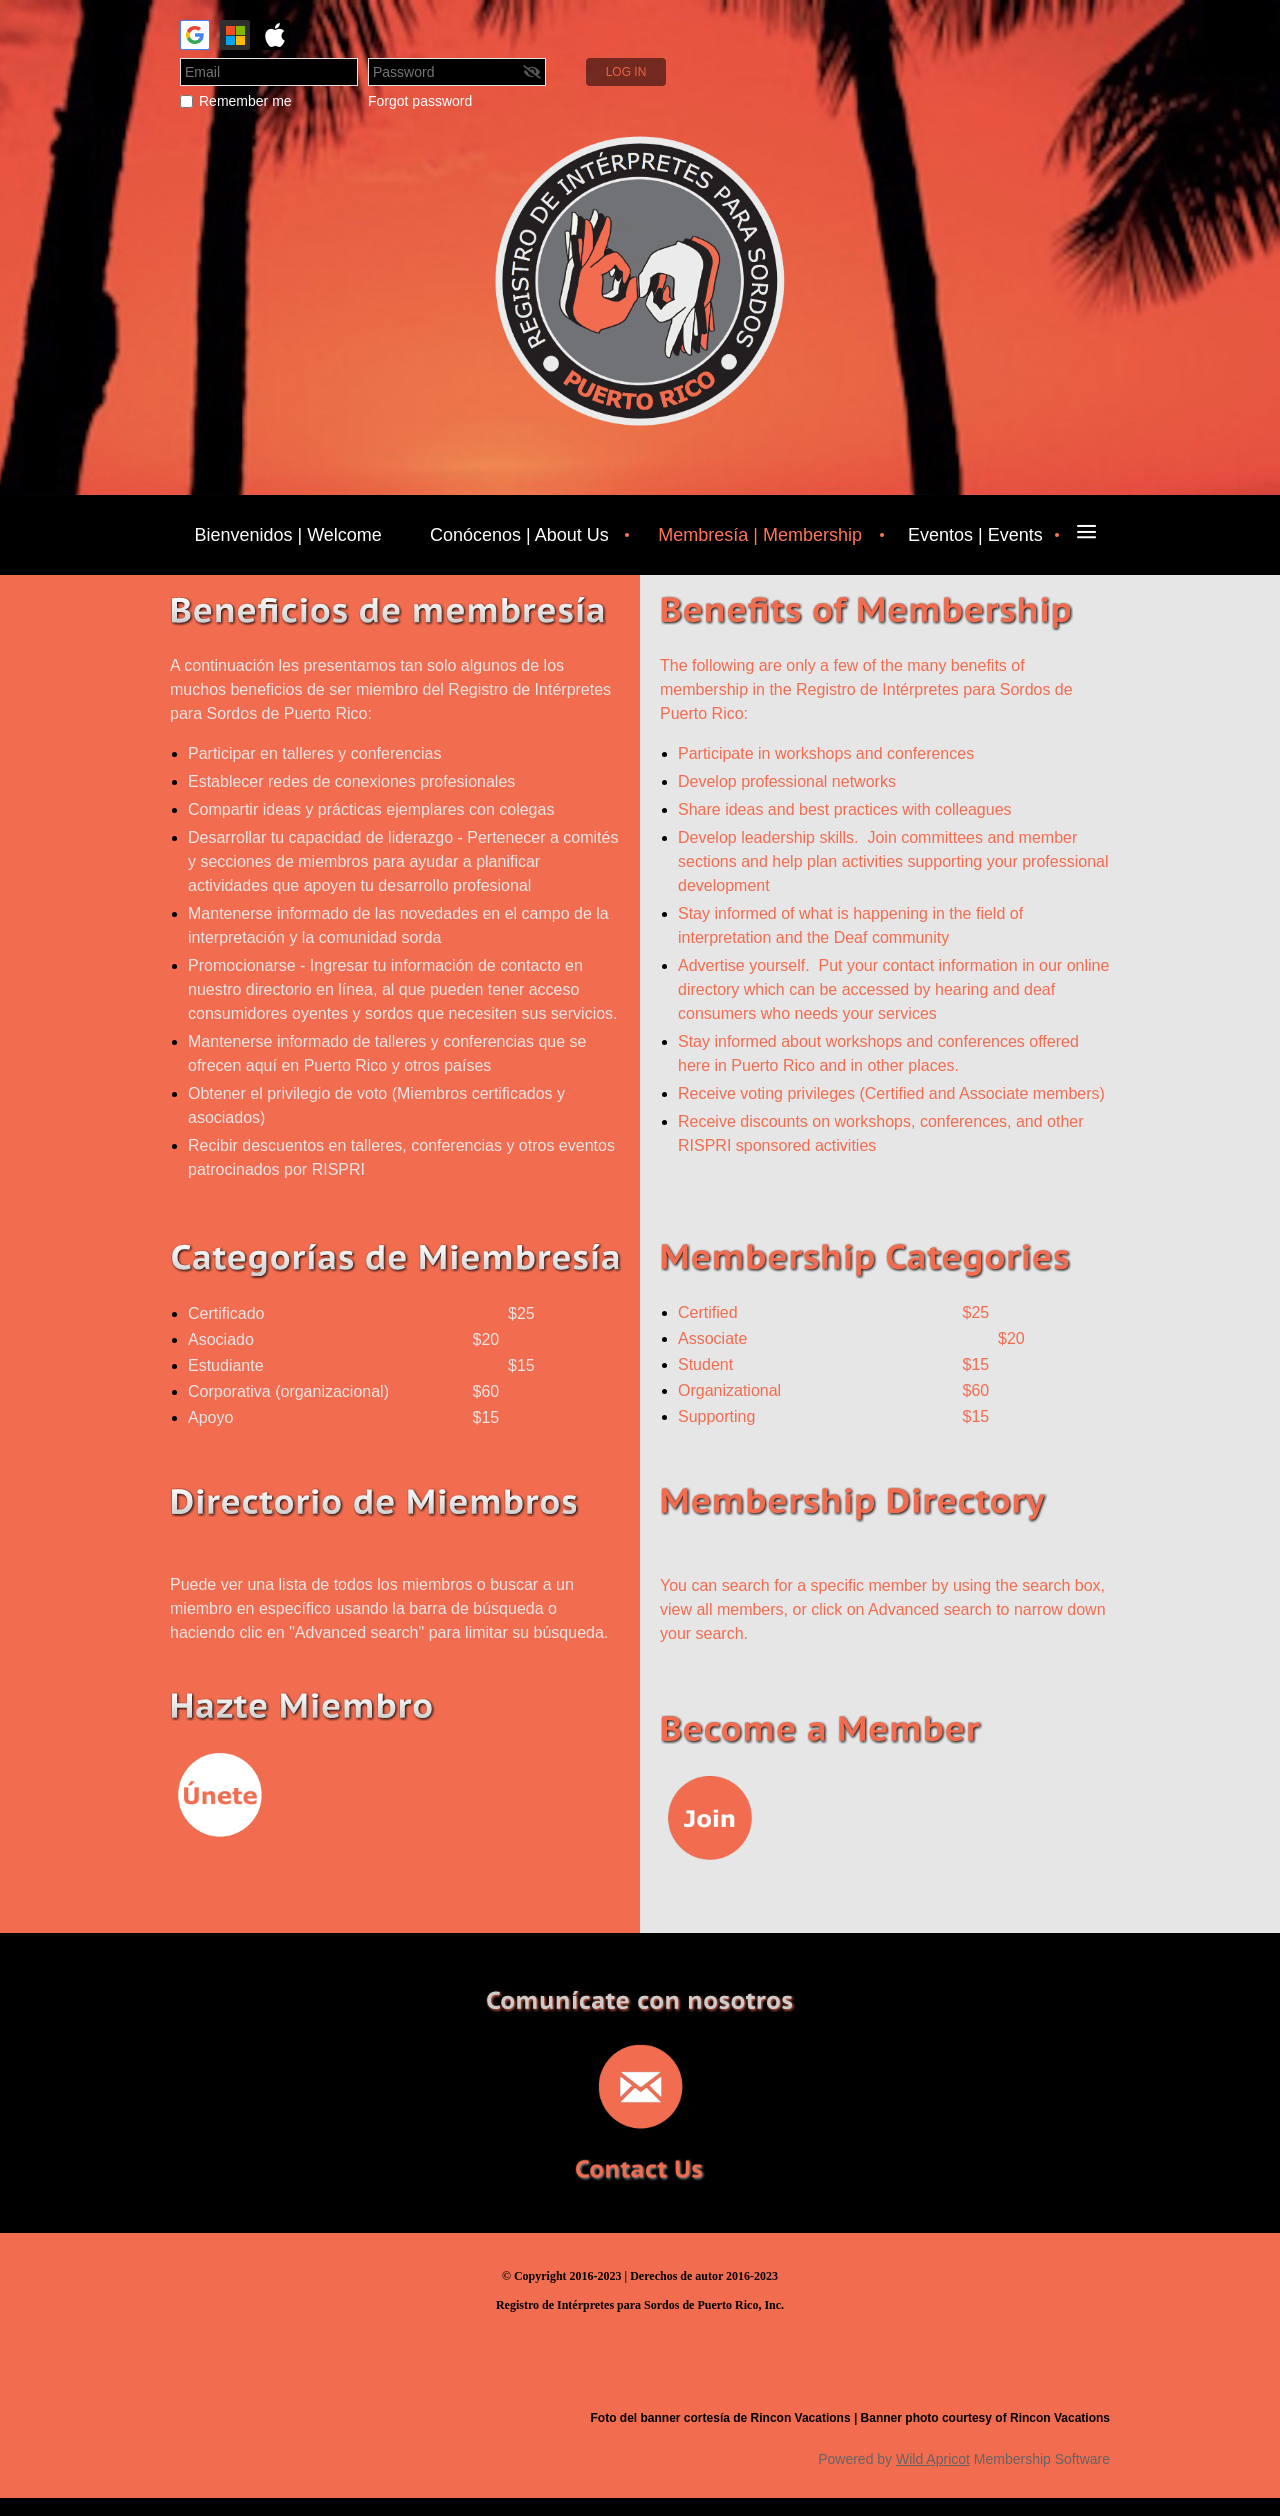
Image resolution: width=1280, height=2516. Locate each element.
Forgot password (420, 101)
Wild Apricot (933, 2459)
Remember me (245, 101)
